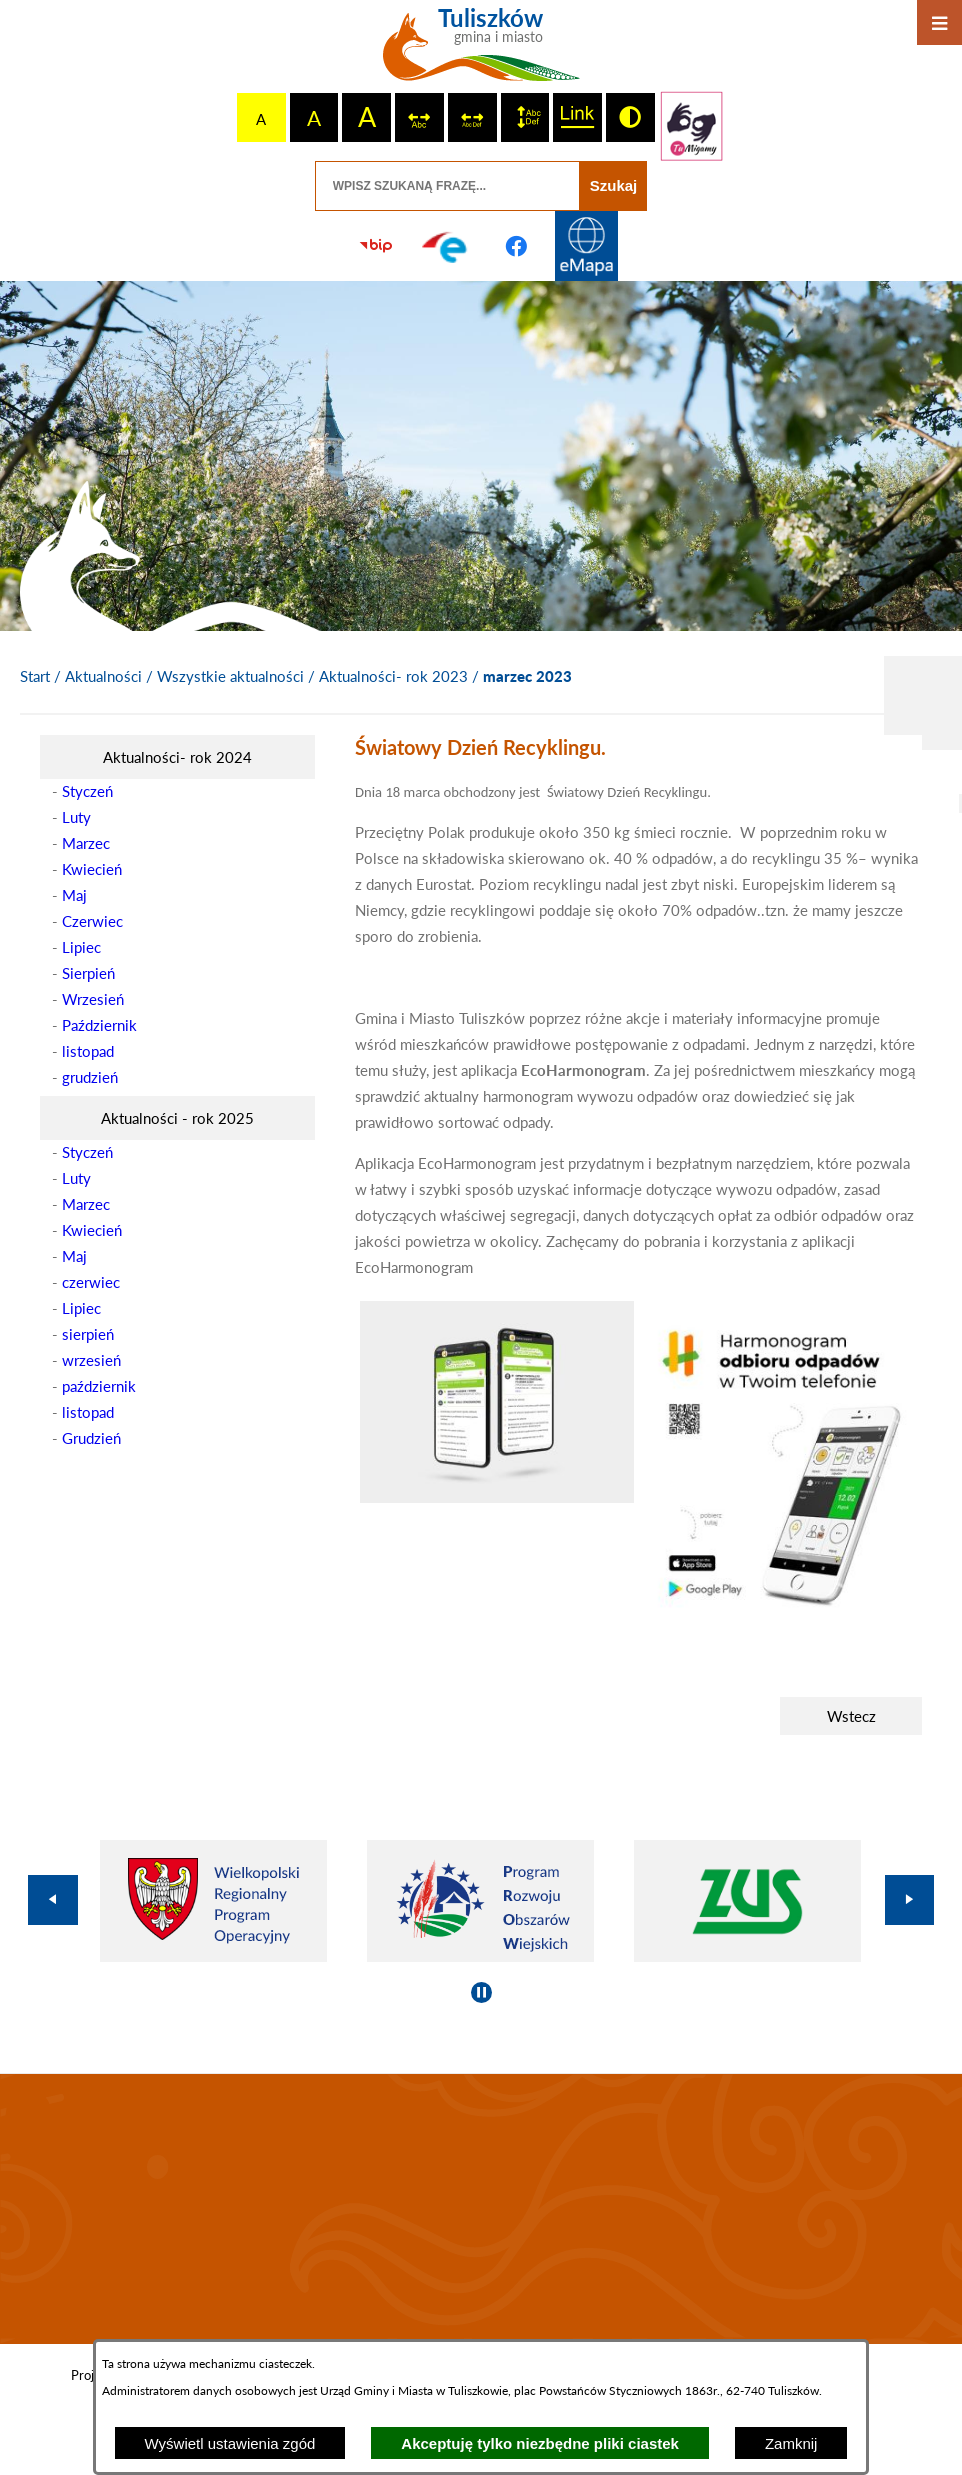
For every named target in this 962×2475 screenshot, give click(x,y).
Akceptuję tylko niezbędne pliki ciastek (540, 2443)
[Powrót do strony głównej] (35, 677)
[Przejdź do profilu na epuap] (446, 246)
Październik (99, 1025)
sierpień (88, 1334)
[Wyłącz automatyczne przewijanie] (481, 1992)
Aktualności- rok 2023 (393, 676)
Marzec (86, 843)
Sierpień (88, 973)
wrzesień (91, 1360)
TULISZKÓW (481, 2209)
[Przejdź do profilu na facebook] (516, 246)
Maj (74, 895)
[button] (497, 1497)
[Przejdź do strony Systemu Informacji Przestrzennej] (586, 246)
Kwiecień (92, 869)
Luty (76, 817)
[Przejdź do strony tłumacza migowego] (692, 126)
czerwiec (91, 1282)
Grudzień (91, 1438)
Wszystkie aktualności (230, 676)
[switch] (419, 117)
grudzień (90, 1077)
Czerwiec (92, 921)
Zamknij (791, 2443)
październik (99, 1386)
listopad (88, 1051)
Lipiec (81, 947)
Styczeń (87, 791)
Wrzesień (93, 999)
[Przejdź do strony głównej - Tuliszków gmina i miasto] (481, 52)
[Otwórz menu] (939, 22)
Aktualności (103, 676)
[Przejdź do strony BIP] (376, 246)
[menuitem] (177, 757)
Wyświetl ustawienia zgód (230, 2443)
